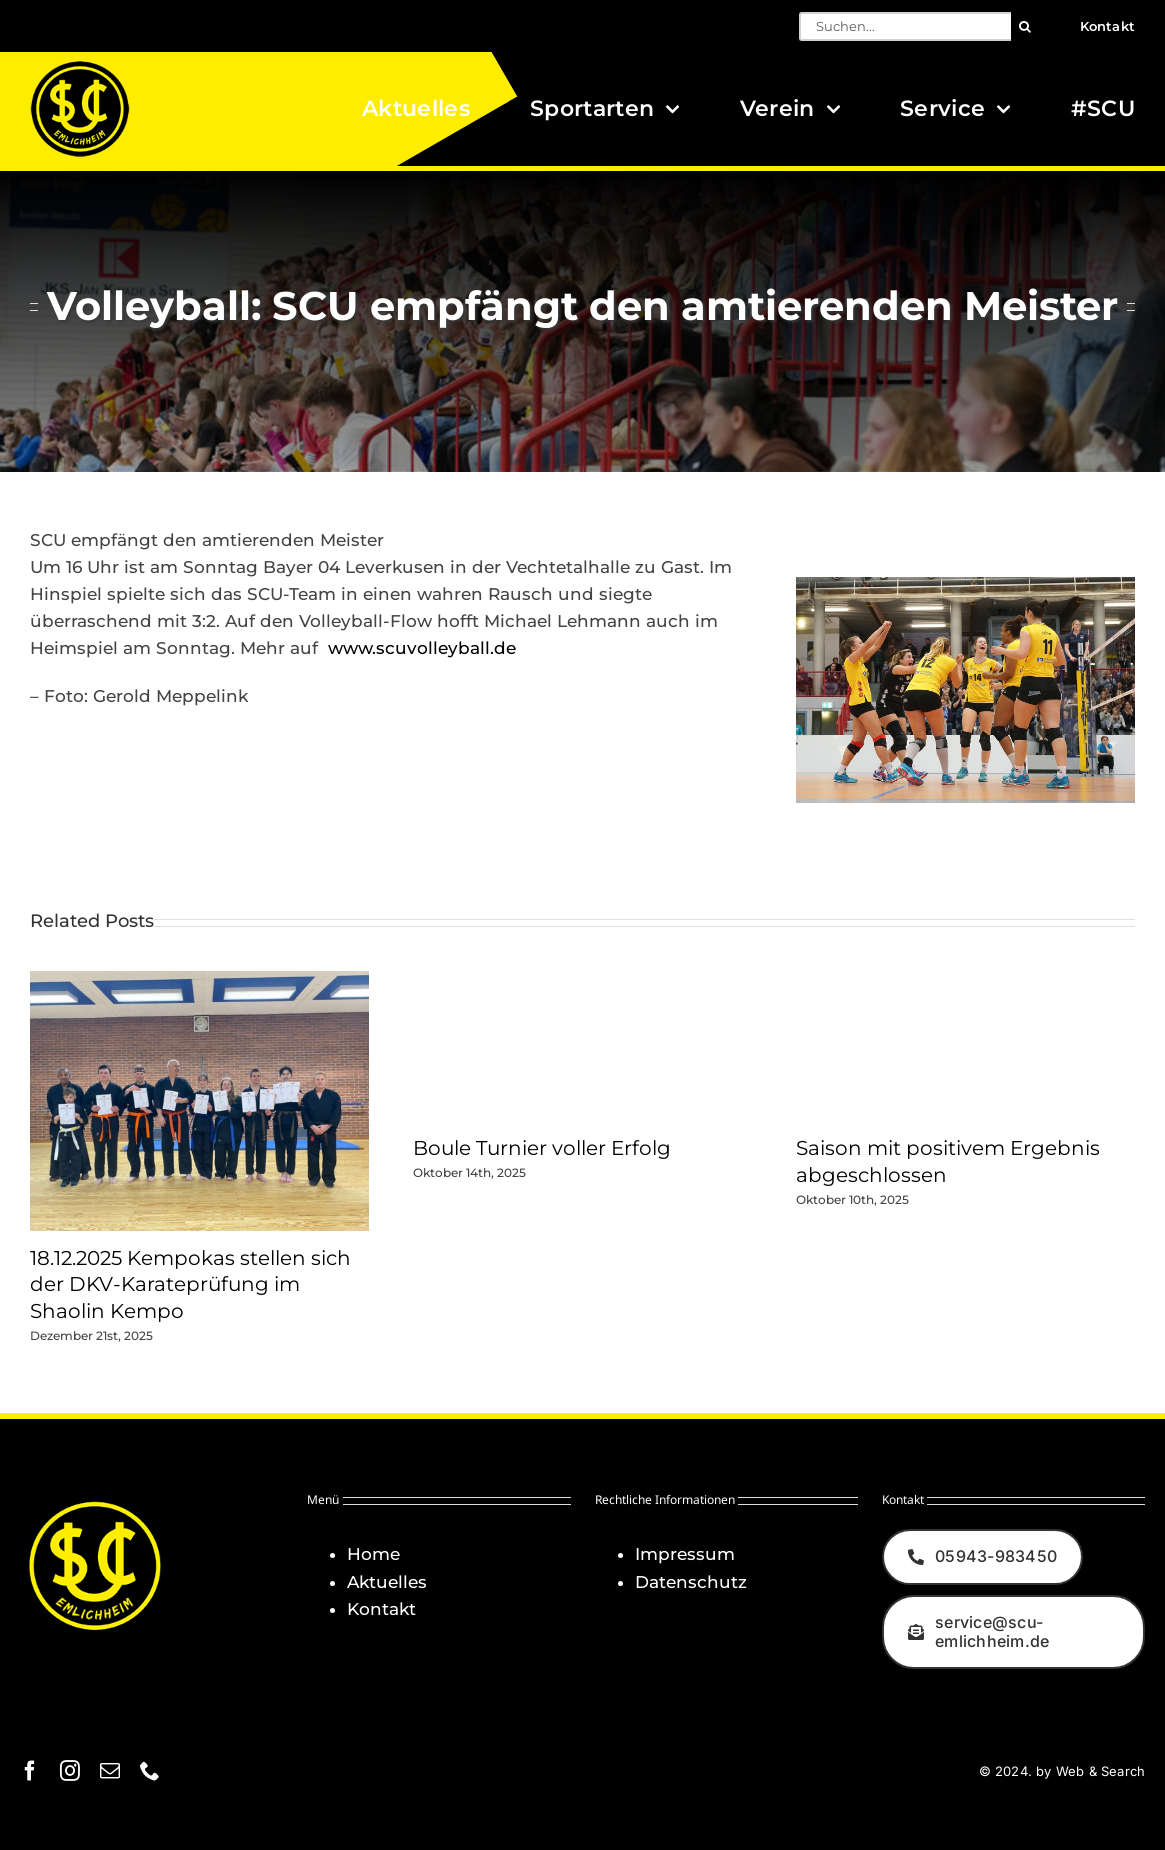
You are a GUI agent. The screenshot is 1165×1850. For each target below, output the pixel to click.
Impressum (685, 1554)
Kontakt (381, 1609)
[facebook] (30, 1771)
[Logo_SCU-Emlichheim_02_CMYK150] (80, 67)
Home (373, 1554)
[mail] (110, 1771)
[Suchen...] (905, 26)
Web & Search (1100, 1771)
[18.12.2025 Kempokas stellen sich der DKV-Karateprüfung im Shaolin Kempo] (199, 981)
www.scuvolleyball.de (422, 648)
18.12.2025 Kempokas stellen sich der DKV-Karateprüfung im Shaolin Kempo (190, 1284)
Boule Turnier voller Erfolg (542, 1148)
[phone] (150, 1771)
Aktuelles (387, 1582)
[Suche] (1025, 26)
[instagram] (70, 1771)
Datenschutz (691, 1582)
